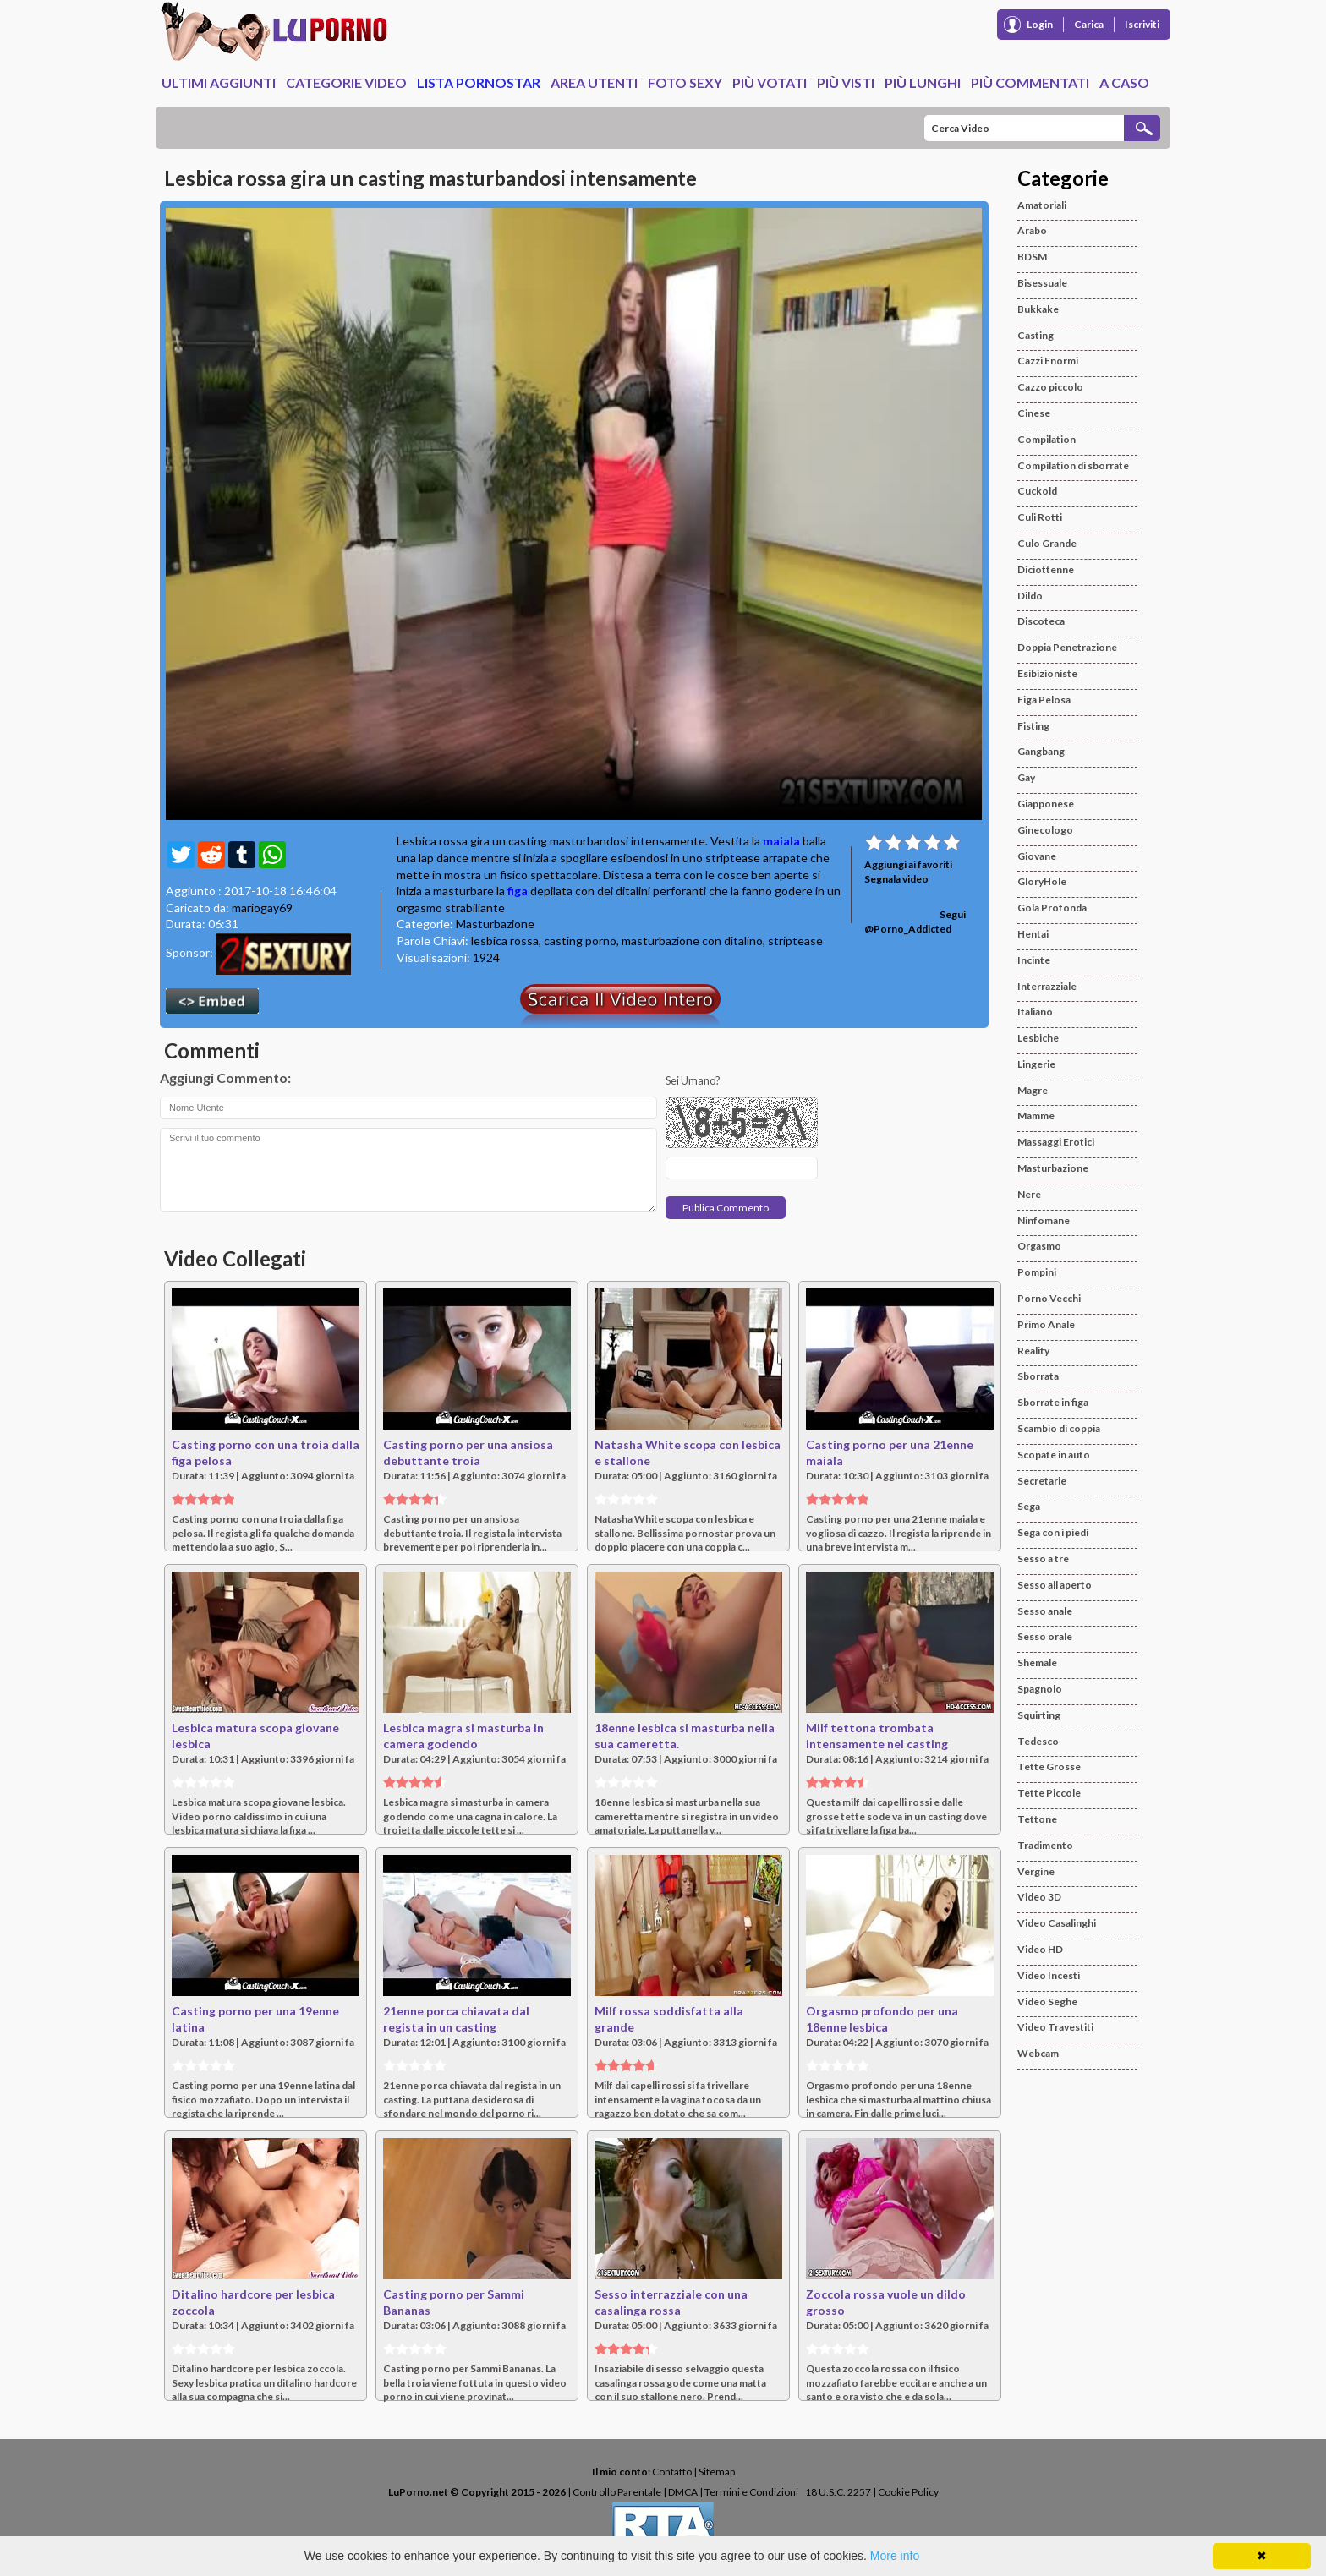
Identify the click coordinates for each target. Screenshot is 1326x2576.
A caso (1124, 82)
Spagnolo (1039, 1688)
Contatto (672, 2471)
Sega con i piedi (1052, 1532)
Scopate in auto (1053, 1454)
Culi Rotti (1039, 517)
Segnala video (896, 878)
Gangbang (1041, 751)
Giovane (1036, 856)
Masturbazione (495, 923)
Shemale (1037, 1662)
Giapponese (1045, 803)
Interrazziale (1047, 986)
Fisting (1033, 725)
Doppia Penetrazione (1067, 647)
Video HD (1040, 1949)
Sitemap (717, 2471)
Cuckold (1037, 490)
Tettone (1037, 1819)
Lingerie (1036, 1064)
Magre (1032, 1090)
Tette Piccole (1049, 1792)
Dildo (1030, 595)
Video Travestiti (1055, 2027)
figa (517, 890)
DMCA (683, 2492)
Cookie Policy (908, 2492)
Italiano (1035, 1011)
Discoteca (1041, 621)
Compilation (1046, 439)
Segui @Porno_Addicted (915, 921)
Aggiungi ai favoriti (908, 864)
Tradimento (1045, 1845)
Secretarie (1041, 1480)
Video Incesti (1048, 1975)
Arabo (1032, 230)
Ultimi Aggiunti (219, 82)
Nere (1029, 1194)
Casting (1035, 335)
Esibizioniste (1047, 673)
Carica (1089, 24)
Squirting (1038, 1715)
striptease (795, 940)
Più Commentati (1030, 82)
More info (894, 2555)
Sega (1028, 1506)
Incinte (1033, 960)
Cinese (1033, 413)
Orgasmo (1039, 1245)
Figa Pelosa (1044, 699)
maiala (781, 841)
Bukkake (1038, 309)
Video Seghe (1047, 2001)
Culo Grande (1047, 543)
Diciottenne (1045, 569)
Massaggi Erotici (1055, 1141)
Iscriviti (1142, 24)
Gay (1026, 777)
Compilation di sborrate (1073, 465)
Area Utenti (594, 82)
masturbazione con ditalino (692, 940)
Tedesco (1038, 1741)
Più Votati (769, 82)
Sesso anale (1044, 1611)
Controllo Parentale (617, 2492)
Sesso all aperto (1054, 1584)
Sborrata (1038, 1376)
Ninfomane (1043, 1220)
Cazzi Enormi (1047, 360)
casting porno (580, 940)
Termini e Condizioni (751, 2492)
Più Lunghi (923, 82)
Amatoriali (1041, 205)
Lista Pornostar (478, 82)
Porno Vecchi (1049, 1298)
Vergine (1036, 1871)
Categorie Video (346, 82)
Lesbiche (1038, 1037)
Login (1040, 24)
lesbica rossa (505, 940)
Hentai (1033, 933)
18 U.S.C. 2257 (838, 2492)
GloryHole (1041, 881)
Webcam (1038, 2053)
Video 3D (1039, 1896)
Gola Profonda (1052, 907)
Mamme (1036, 1115)
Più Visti (845, 82)
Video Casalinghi (1056, 1923)
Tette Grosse (1049, 1766)
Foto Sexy (685, 82)
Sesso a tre (1043, 1558)
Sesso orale (1044, 1636)
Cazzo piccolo (1050, 386)
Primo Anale (1046, 1324)
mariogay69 (262, 907)
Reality (1033, 1350)
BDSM (1032, 256)
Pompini (1036, 1272)
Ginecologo (1045, 829)
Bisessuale (1042, 282)
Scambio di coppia (1058, 1428)
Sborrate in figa (1052, 1402)
